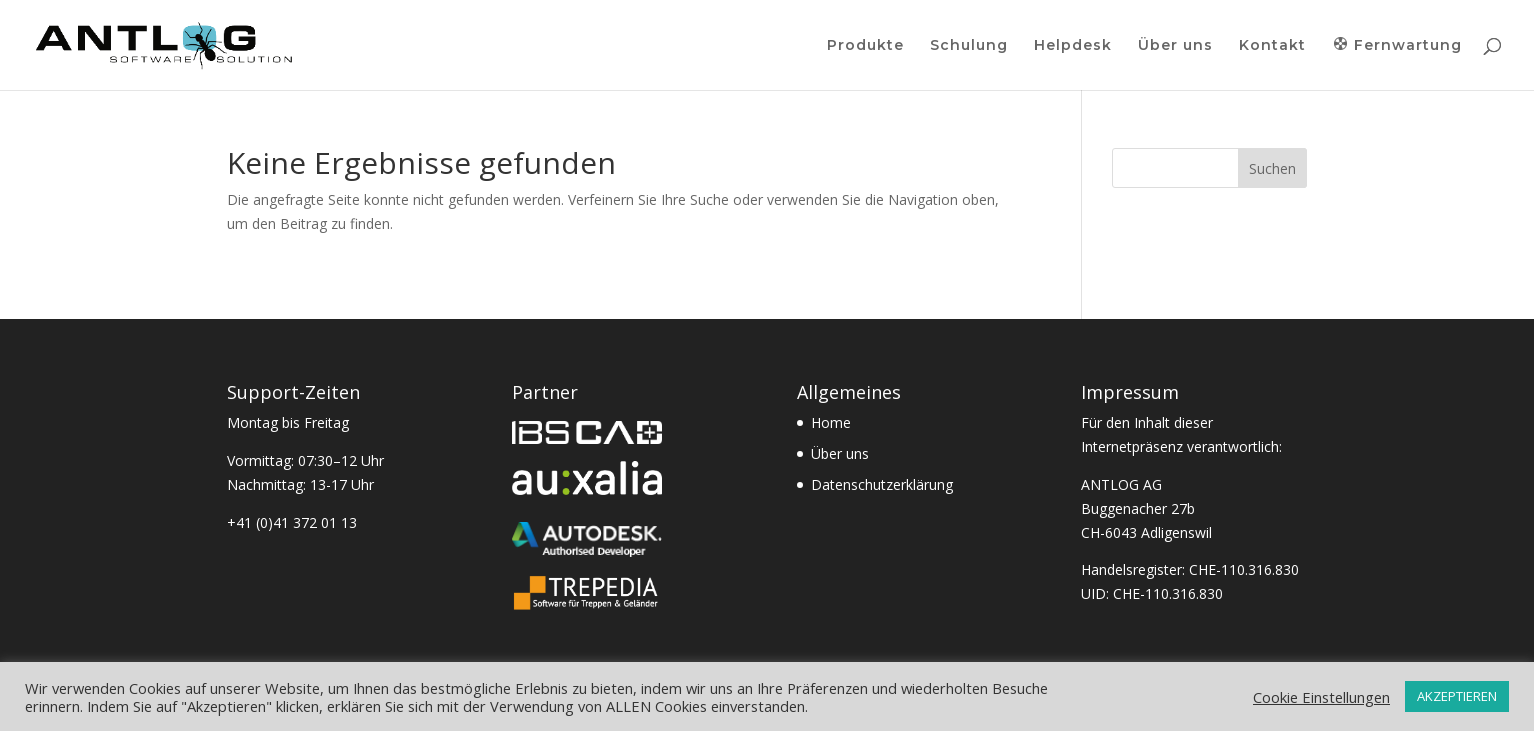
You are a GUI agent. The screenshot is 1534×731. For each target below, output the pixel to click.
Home (831, 422)
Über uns (1175, 46)
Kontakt (1272, 46)
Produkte (865, 46)
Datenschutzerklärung (882, 484)
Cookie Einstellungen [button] (1321, 697)
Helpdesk (1073, 46)
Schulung (969, 46)
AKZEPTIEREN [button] (1457, 696)
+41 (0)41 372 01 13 (292, 522)
